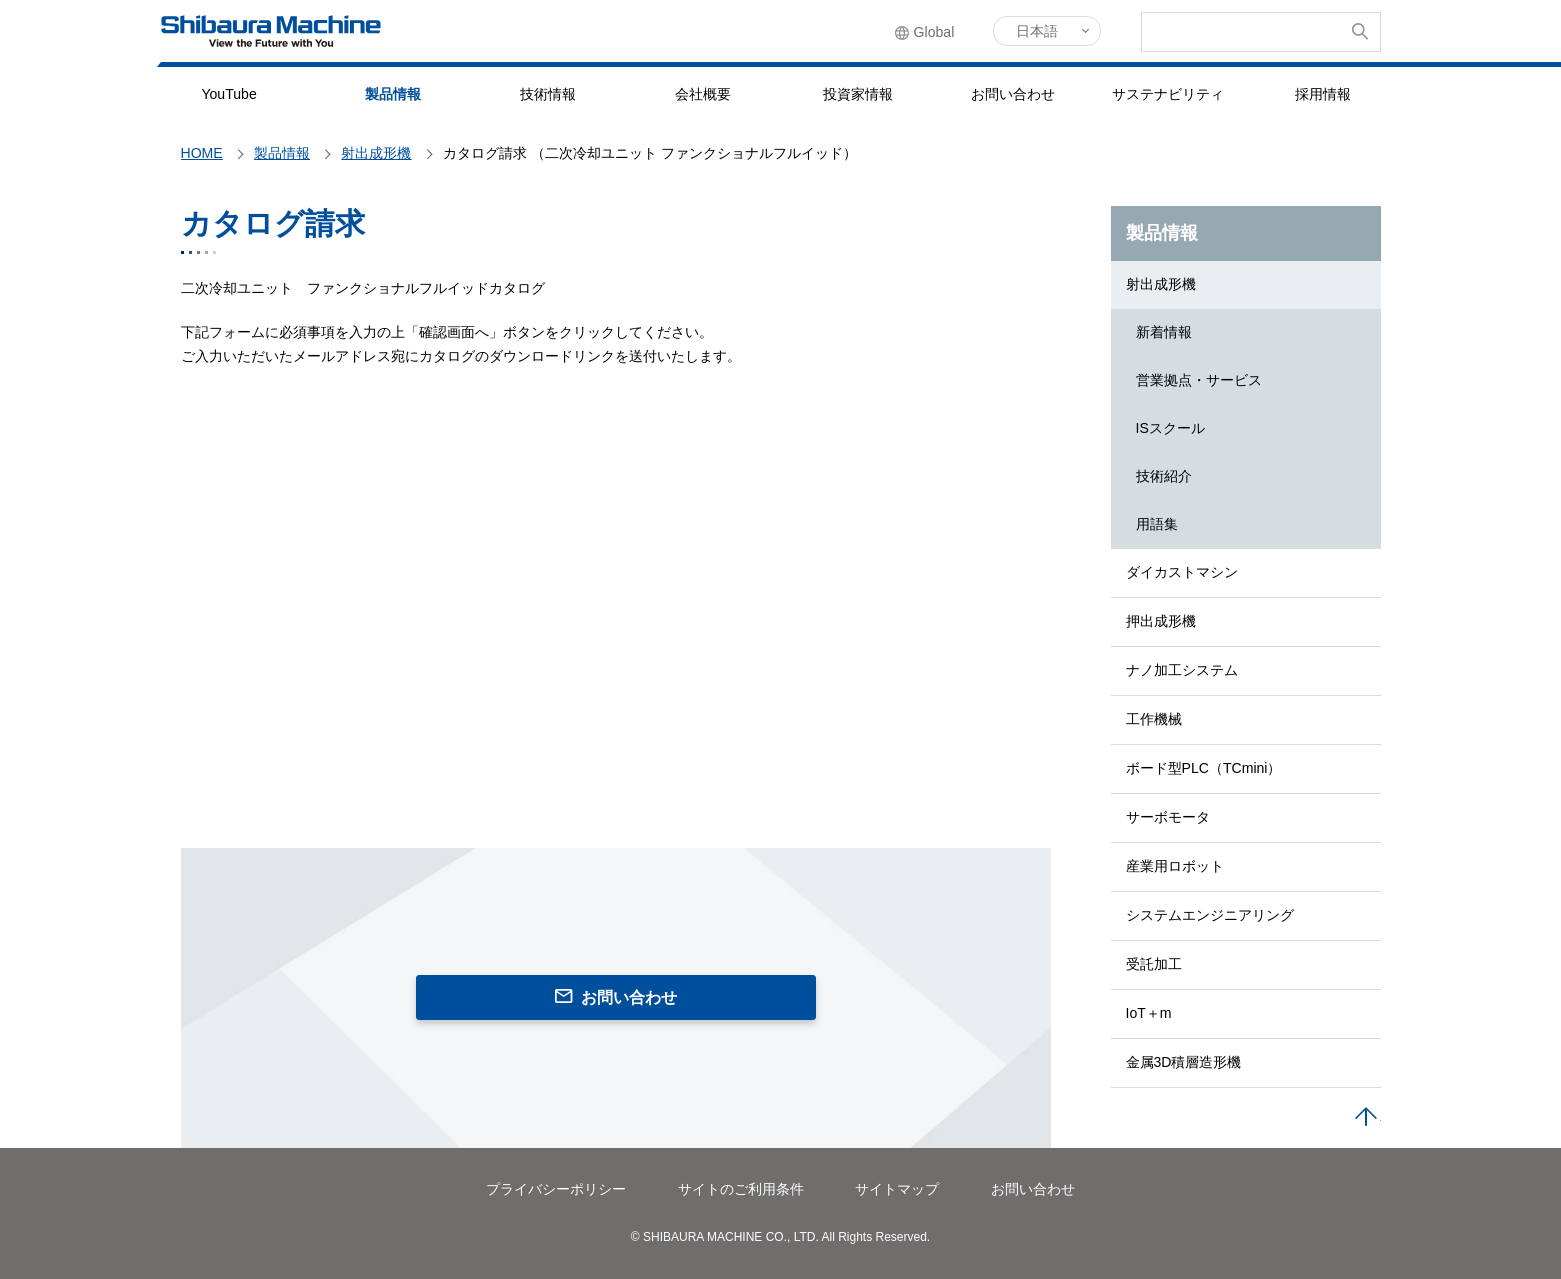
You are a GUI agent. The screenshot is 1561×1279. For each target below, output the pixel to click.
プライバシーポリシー (556, 1189)
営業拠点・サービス (1199, 380)
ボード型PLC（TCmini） (1204, 768)
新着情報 (1164, 332)
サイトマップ (897, 1189)
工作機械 (1154, 719)
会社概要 (703, 94)
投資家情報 (858, 94)
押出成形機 (1161, 621)
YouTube (228, 94)
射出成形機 (1161, 284)
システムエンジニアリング (1210, 915)
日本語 (1037, 31)
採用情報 (1323, 94)
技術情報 (548, 94)
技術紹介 (1164, 476)
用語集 (1157, 524)
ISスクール (1170, 428)
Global (934, 32)
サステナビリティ (1168, 94)
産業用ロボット (1175, 866)
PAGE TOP (1366, 1118)
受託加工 (1154, 964)
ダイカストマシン (1182, 572)
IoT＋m (1149, 1013)
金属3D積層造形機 (1184, 1062)
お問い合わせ (1013, 94)
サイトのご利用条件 (741, 1189)
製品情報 (393, 94)
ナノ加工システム (1182, 670)
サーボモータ (1168, 817)
